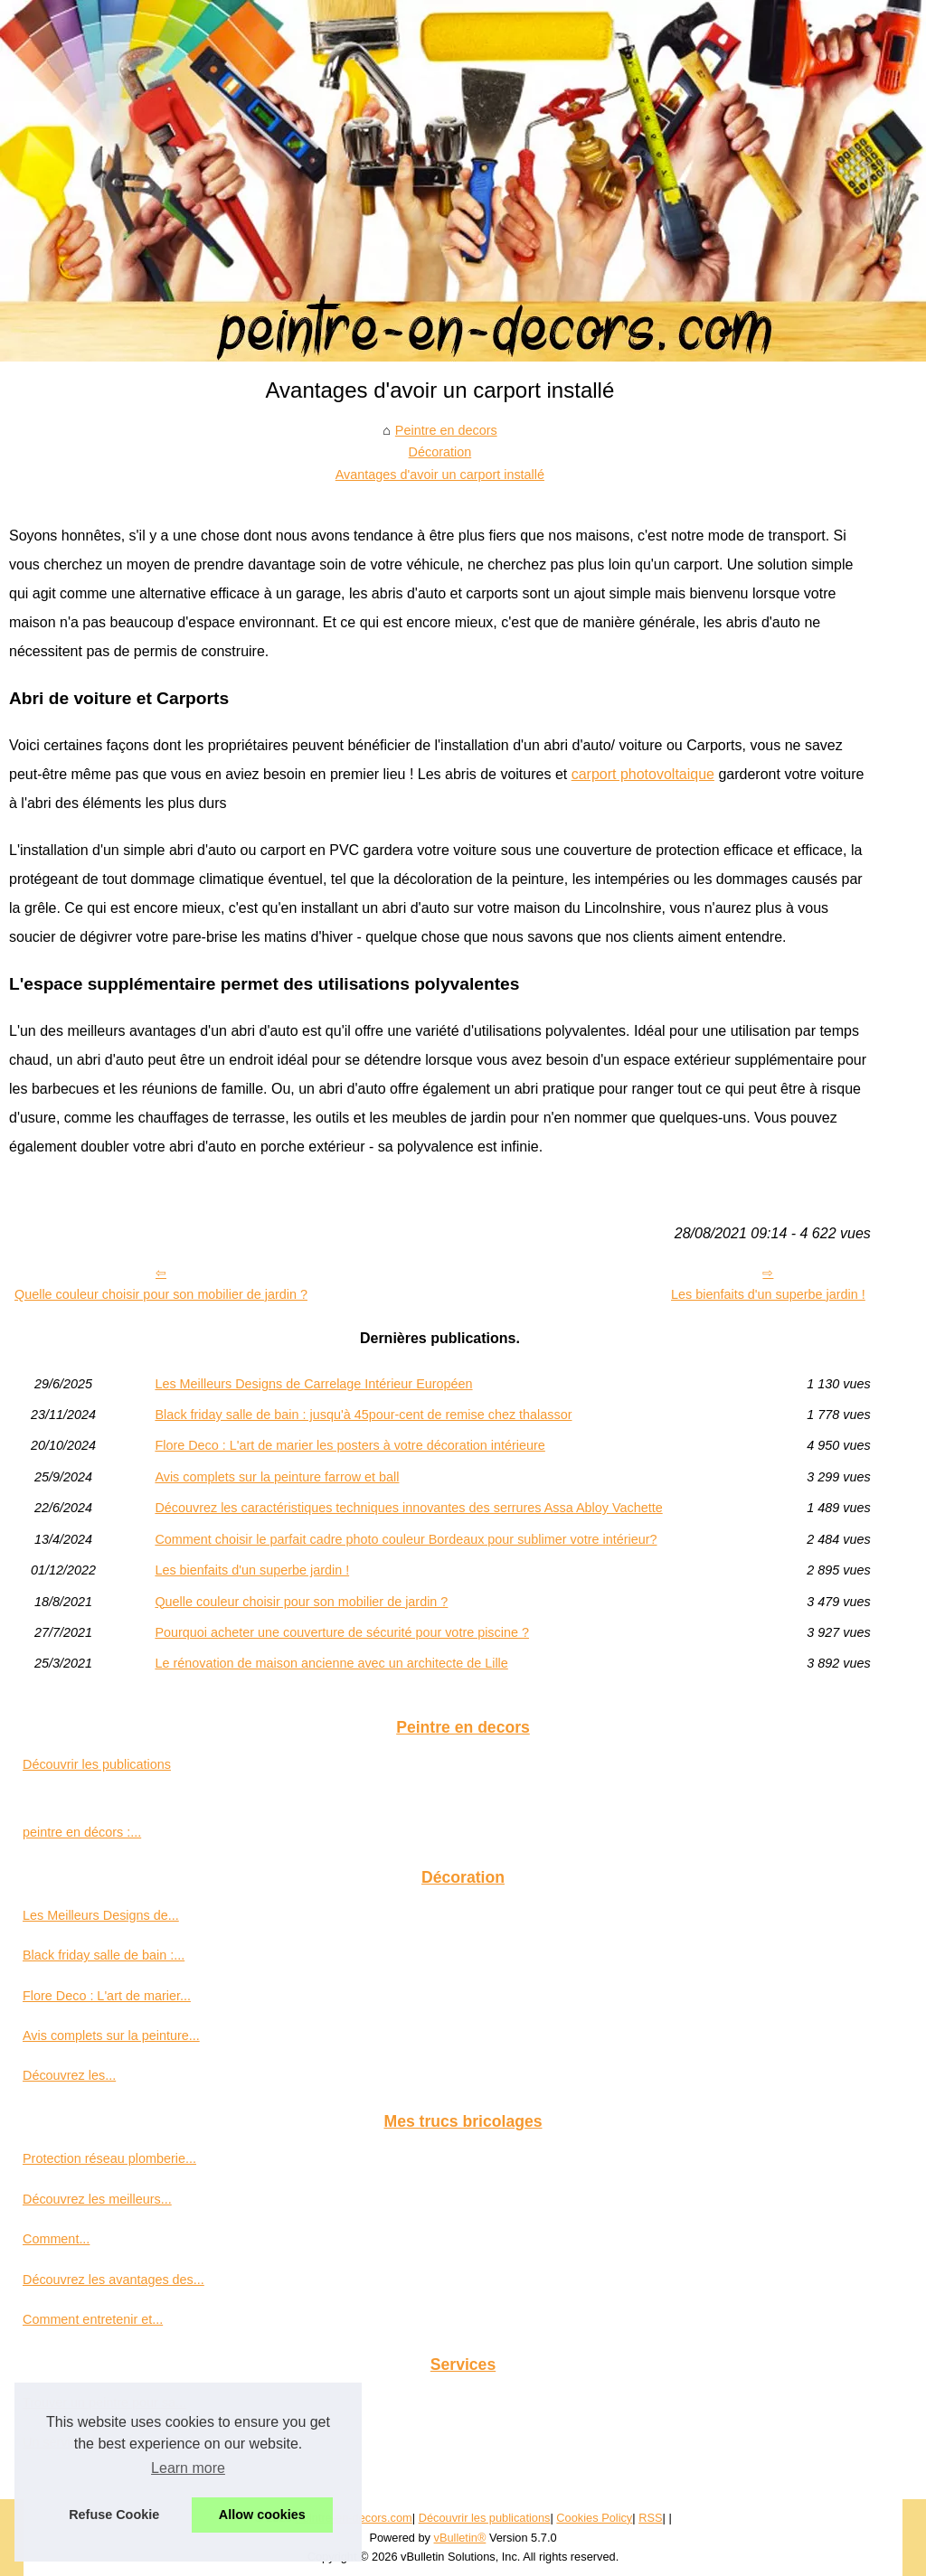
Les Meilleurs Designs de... (101, 1915)
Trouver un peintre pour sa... (104, 2402)
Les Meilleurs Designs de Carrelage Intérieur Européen (313, 1383)
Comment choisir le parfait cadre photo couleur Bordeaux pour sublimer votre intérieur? (406, 1539)
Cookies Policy (594, 2517)
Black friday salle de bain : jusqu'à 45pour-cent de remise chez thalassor (363, 1414)
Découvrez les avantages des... (113, 2279)
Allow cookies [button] (262, 2514)
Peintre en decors (446, 430)
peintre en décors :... (82, 1832)
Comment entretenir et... (93, 2319)
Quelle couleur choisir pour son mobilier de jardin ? (160, 1294)
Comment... (56, 2239)
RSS (650, 2517)
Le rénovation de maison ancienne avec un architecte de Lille (331, 1663)
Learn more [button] (188, 2468)
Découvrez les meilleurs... (97, 2199)
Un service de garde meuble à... (115, 2442)
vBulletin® (460, 2537)
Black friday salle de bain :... (103, 1955)
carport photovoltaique (643, 774)
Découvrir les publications (97, 1764)
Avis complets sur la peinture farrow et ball (277, 1477)
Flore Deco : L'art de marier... (107, 1995)
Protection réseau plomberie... (109, 2158)
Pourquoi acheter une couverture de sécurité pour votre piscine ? (342, 1632)
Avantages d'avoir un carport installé (439, 474)
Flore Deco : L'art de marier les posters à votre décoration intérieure (349, 1445)
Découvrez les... (69, 2075)
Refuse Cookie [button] (114, 2514)
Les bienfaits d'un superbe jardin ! (768, 1294)
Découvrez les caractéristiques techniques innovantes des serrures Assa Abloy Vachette (408, 1507)
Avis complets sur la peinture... (111, 2035)
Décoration (440, 452)
